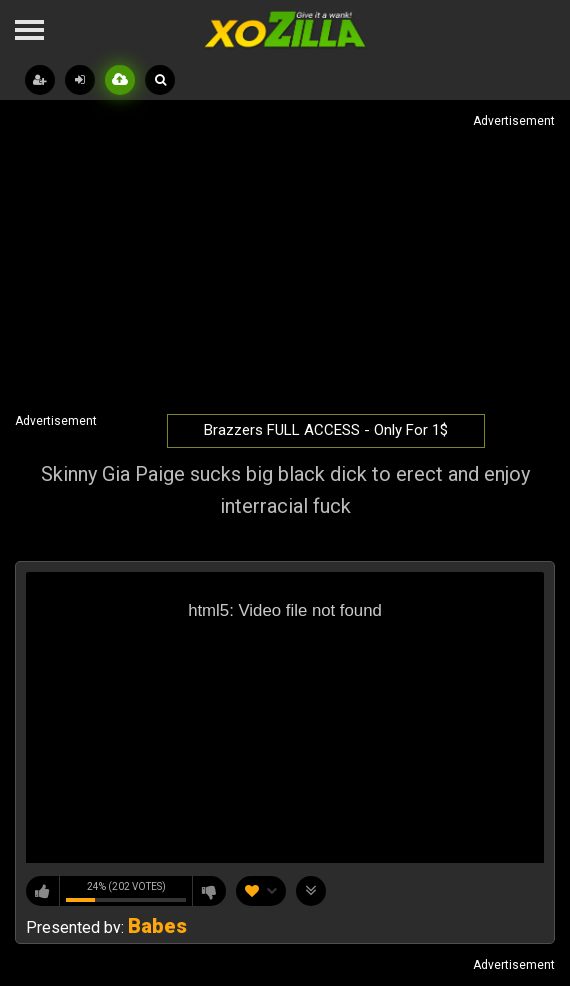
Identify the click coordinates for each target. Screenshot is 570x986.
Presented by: (106, 927)
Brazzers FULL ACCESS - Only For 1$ (326, 430)
